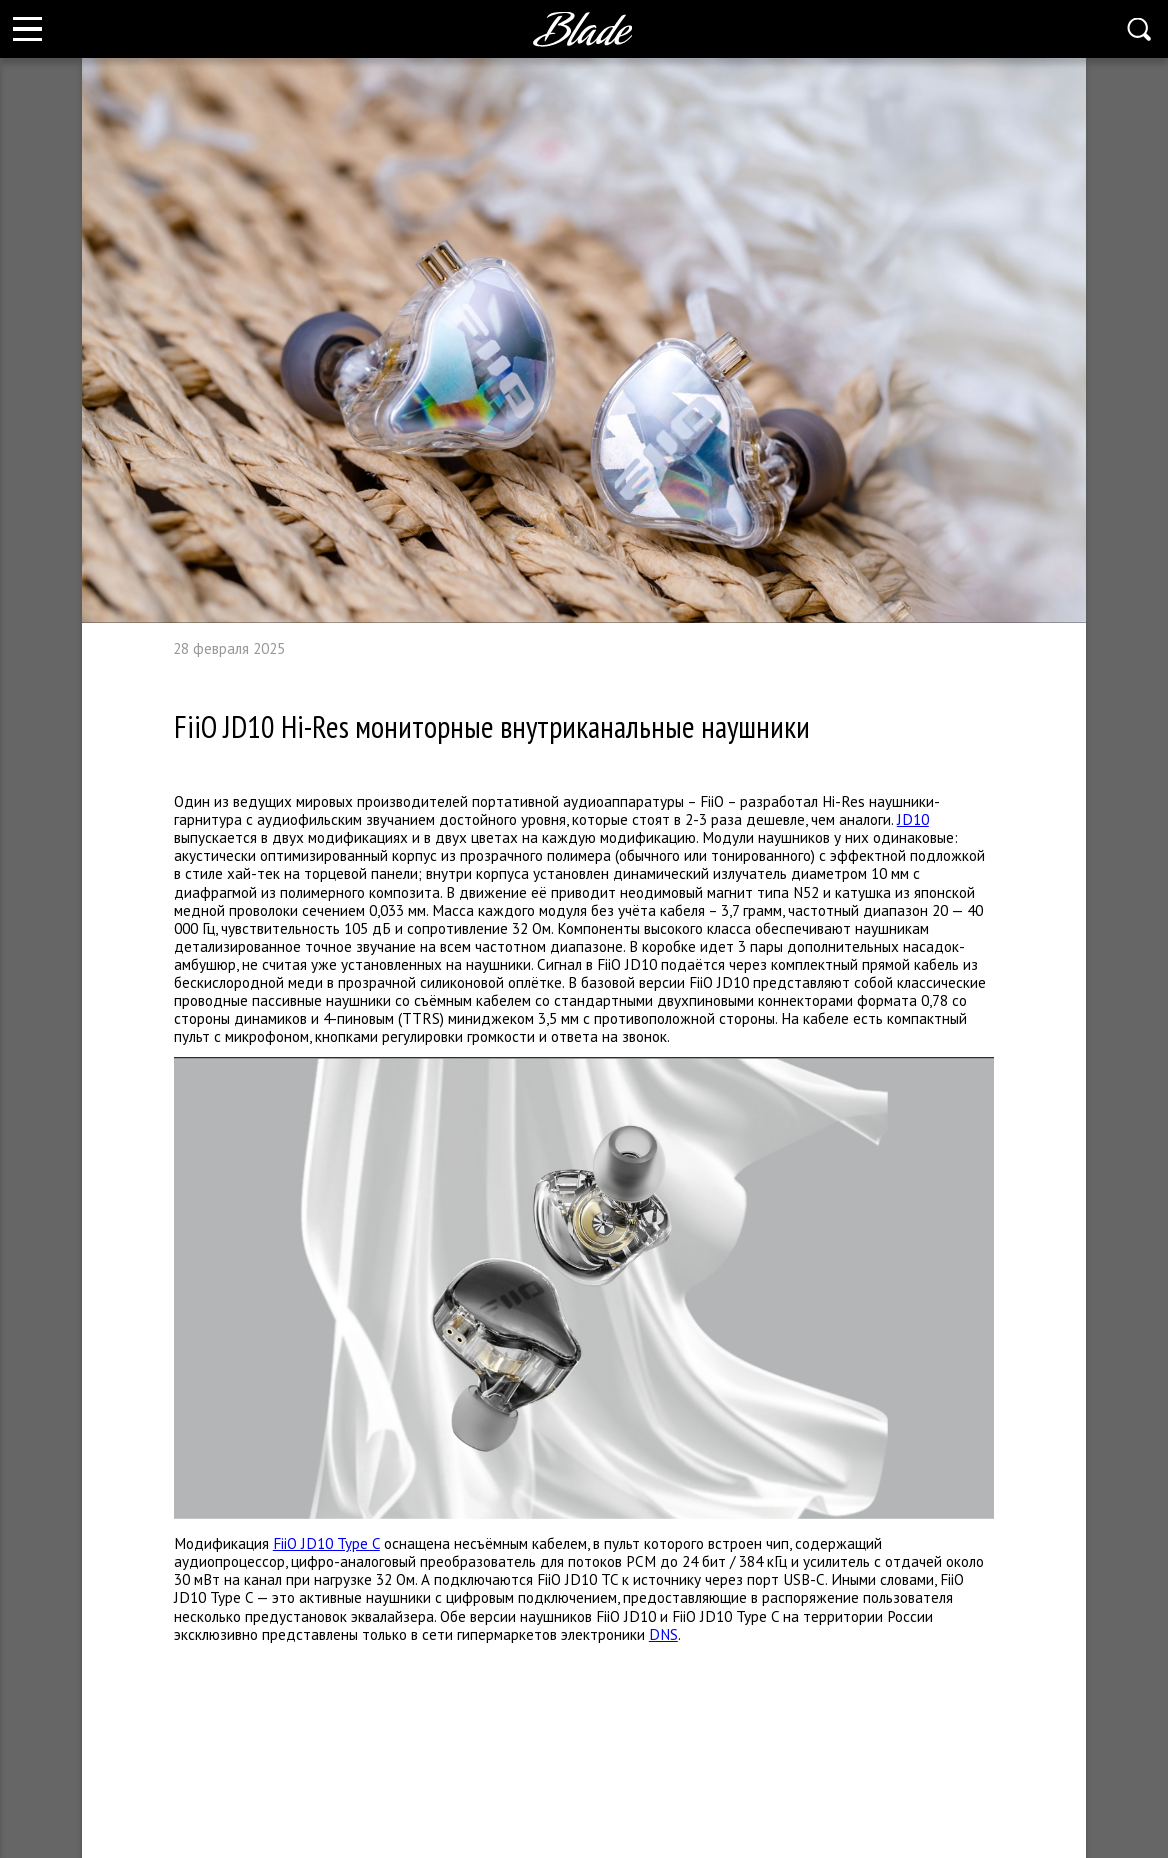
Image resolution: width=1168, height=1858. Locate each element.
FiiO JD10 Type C (326, 1543)
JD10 (913, 819)
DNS (663, 1634)
